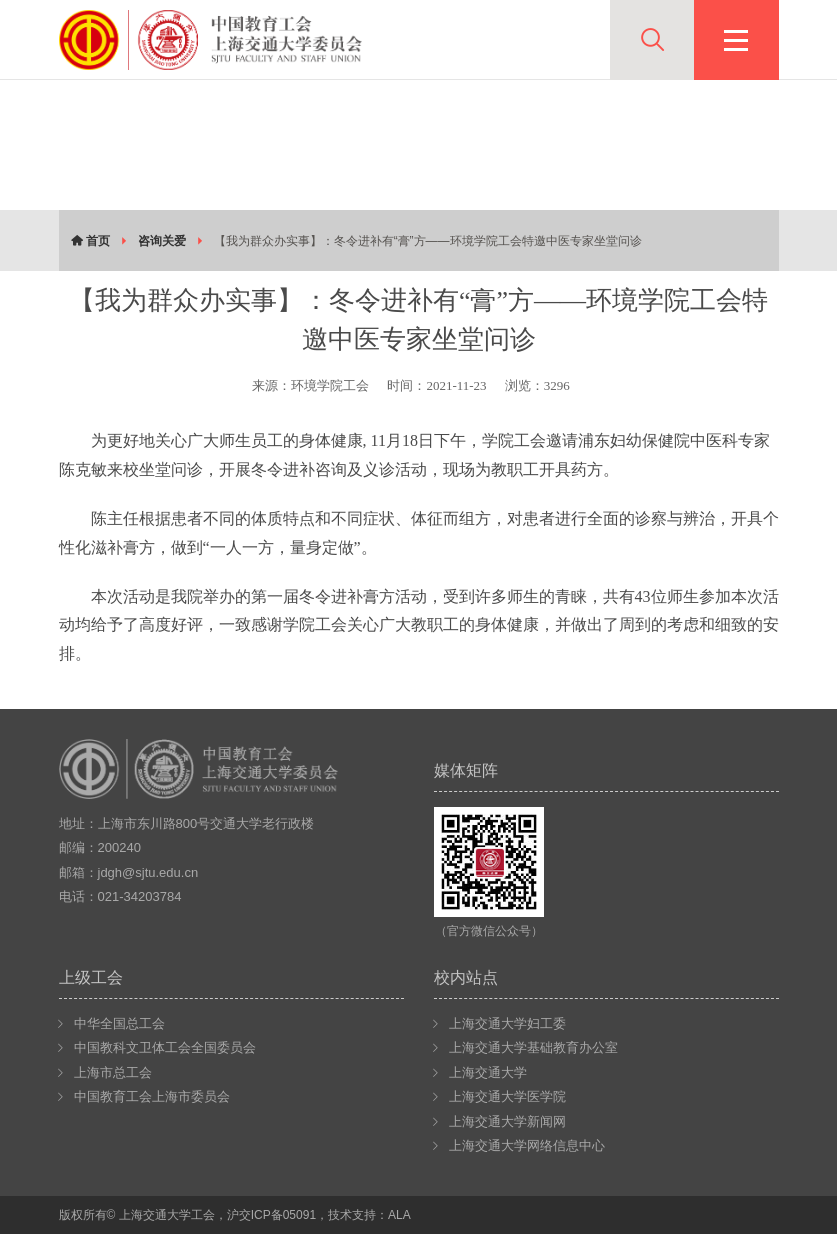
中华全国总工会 (119, 1023)
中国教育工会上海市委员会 (152, 1096)
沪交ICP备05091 (271, 1215)
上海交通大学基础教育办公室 (533, 1047)
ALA (399, 1215)
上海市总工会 (113, 1072)
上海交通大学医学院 (507, 1096)
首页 (90, 241)
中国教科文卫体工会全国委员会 (165, 1047)
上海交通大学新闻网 (507, 1121)
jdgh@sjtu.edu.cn (148, 872)
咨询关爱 (162, 241)
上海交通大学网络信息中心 (527, 1145)
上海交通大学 (488, 1072)
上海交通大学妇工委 (507, 1023)
